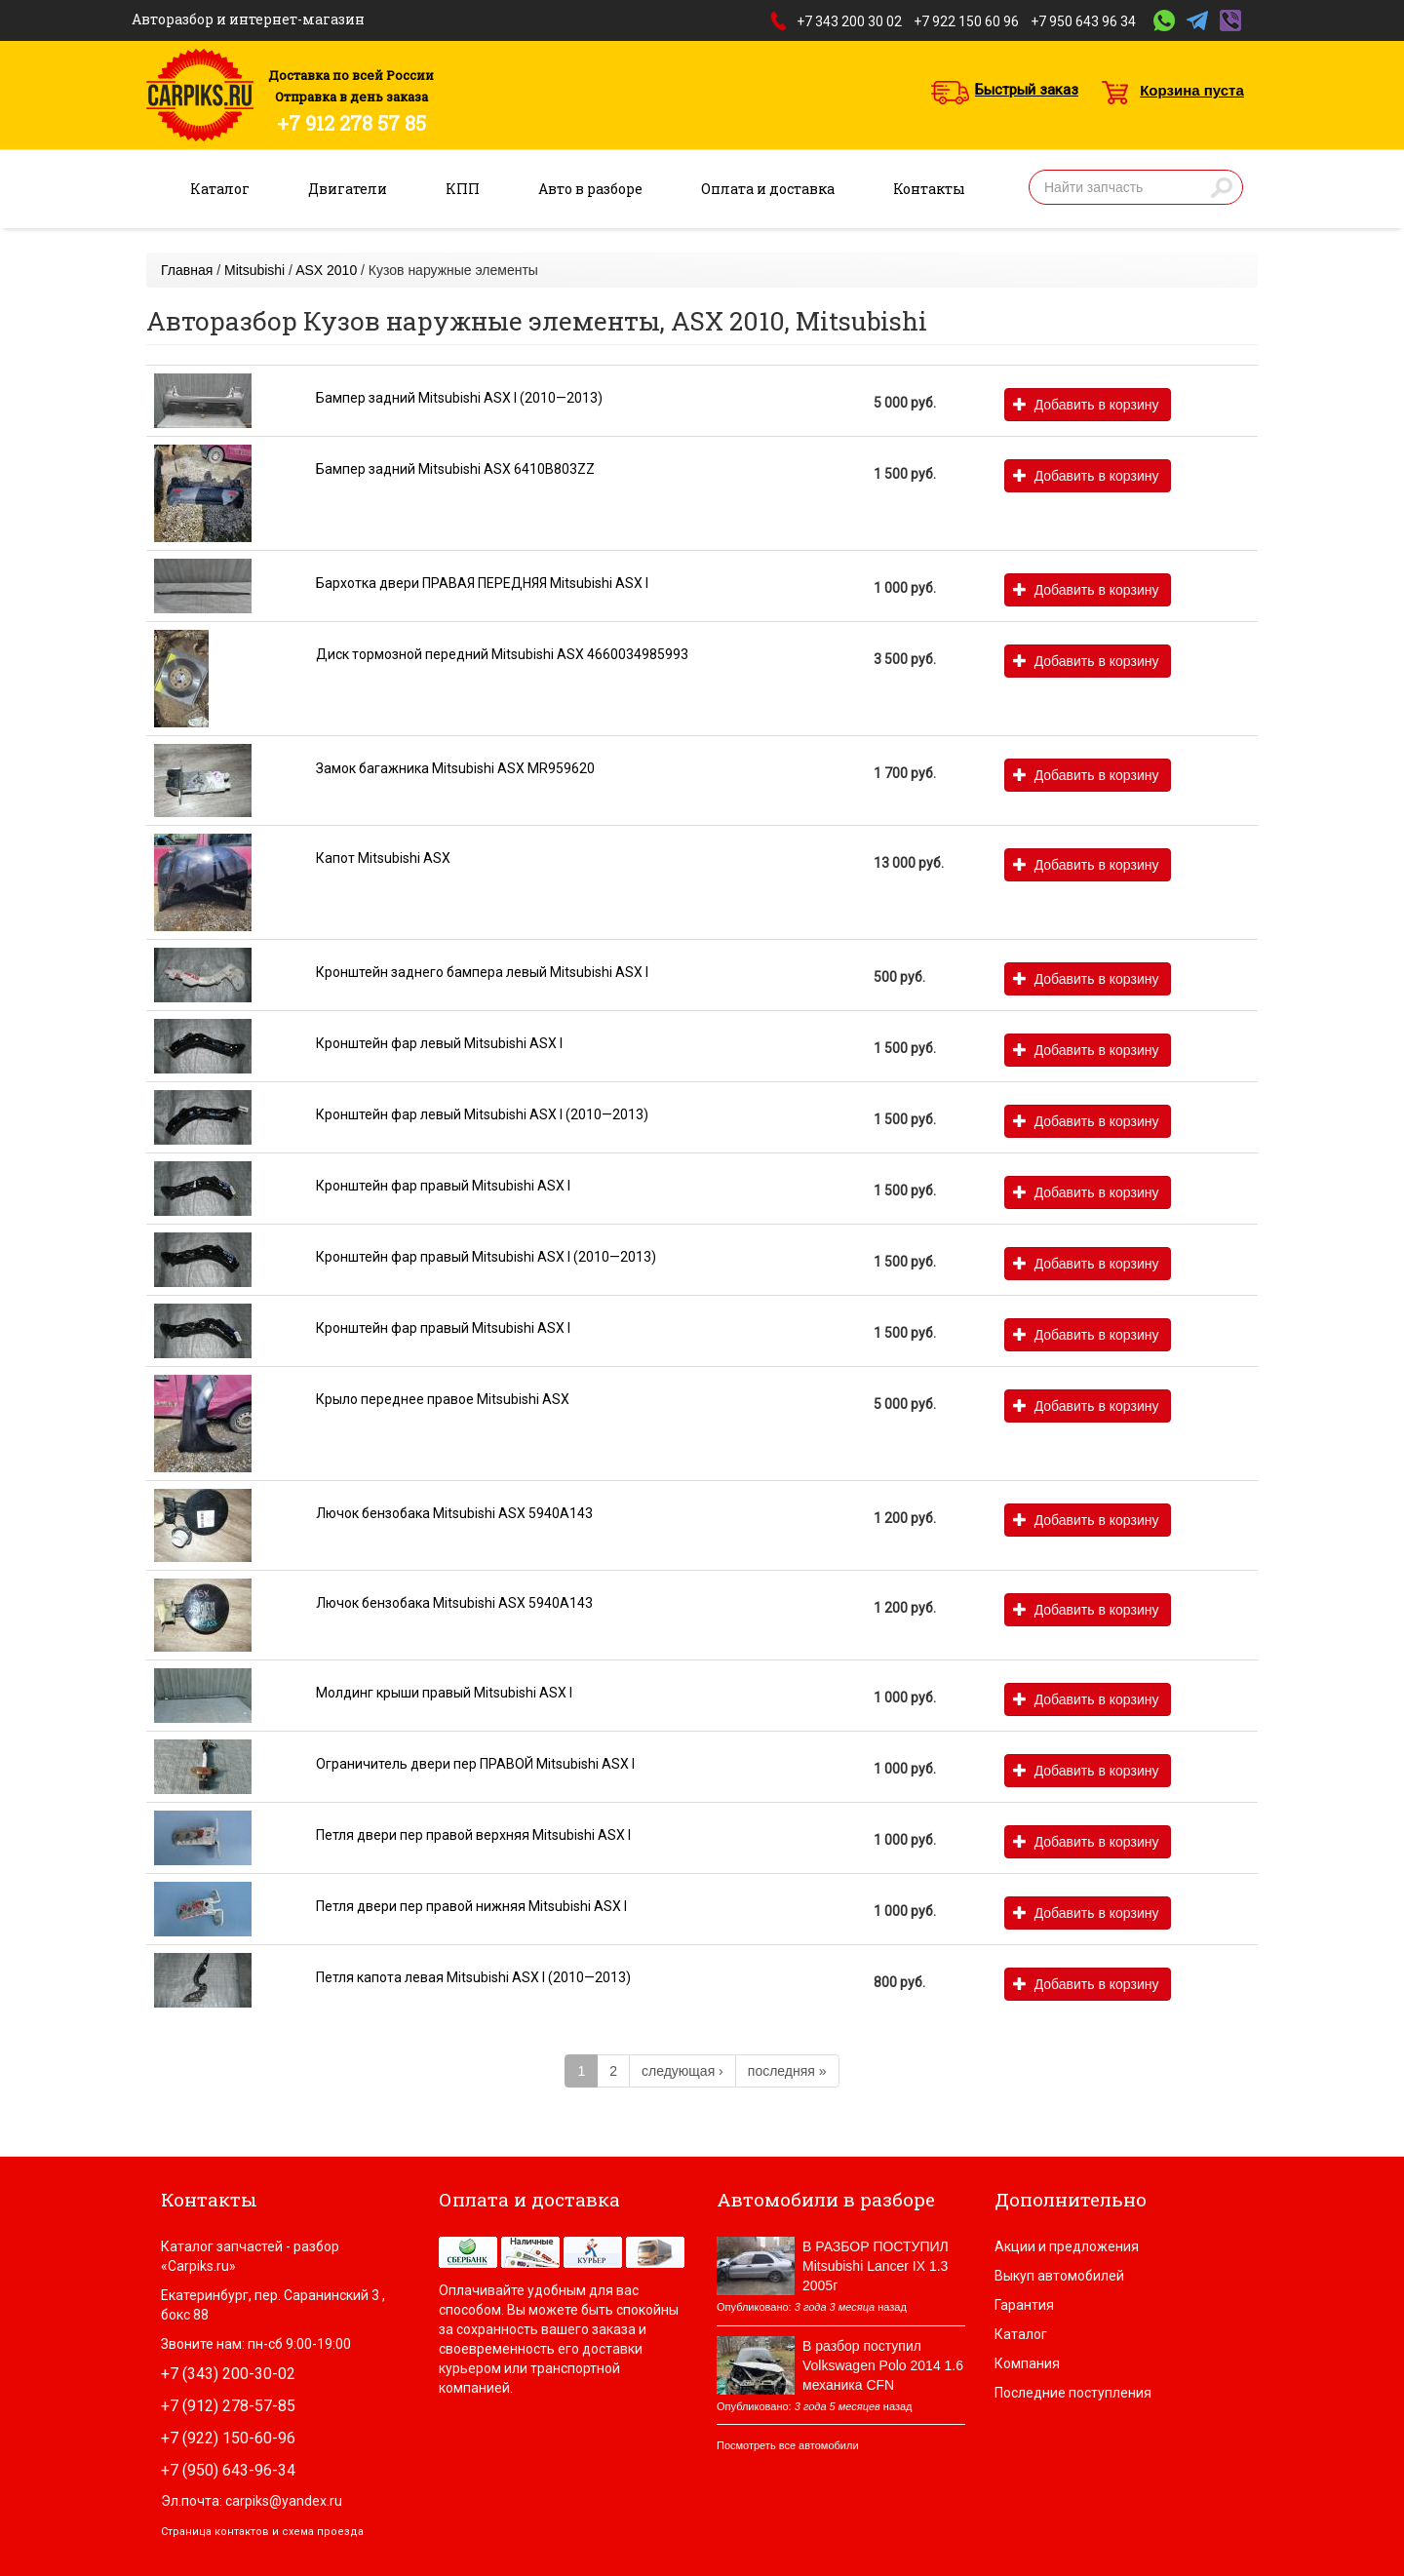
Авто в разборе (590, 188)
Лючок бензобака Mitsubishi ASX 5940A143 (454, 1513)
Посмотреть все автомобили (788, 2445)
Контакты (929, 188)
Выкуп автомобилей (1059, 2275)
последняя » (787, 2071)
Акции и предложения (1066, 2246)
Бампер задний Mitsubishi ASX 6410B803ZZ (455, 469)
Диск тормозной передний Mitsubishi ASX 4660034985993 (502, 654)
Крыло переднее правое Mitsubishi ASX (442, 1399)
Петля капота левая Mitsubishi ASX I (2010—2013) (473, 1977)
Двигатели (347, 188)
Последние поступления (1072, 2392)
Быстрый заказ (1026, 89)
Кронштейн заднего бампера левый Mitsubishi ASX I (482, 972)
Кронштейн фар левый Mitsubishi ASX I (439, 1043)
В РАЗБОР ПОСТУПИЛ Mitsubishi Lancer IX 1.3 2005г (875, 2266)
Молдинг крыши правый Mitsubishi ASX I (444, 1692)
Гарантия (1024, 2305)
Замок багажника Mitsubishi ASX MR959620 (455, 768)
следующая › (682, 2071)
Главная (187, 270)
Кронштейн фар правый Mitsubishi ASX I (443, 1185)
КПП (463, 188)
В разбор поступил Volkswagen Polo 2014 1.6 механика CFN (882, 2365)
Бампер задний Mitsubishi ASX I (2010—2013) (459, 398)
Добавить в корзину (1085, 404)
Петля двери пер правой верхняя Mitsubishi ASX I (473, 1835)
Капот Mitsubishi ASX (383, 858)
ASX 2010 (326, 270)
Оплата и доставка (768, 188)
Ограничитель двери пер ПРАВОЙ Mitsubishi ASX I (475, 1764)
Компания (1027, 2363)
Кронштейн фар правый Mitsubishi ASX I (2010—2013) (486, 1257)
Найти (1221, 187)
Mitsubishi (254, 270)
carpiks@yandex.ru (283, 2501)
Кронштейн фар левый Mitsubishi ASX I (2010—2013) (482, 1114)
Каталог (220, 188)
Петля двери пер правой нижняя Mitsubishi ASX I (471, 1906)
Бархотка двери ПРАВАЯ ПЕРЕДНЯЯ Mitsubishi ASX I (482, 583)
